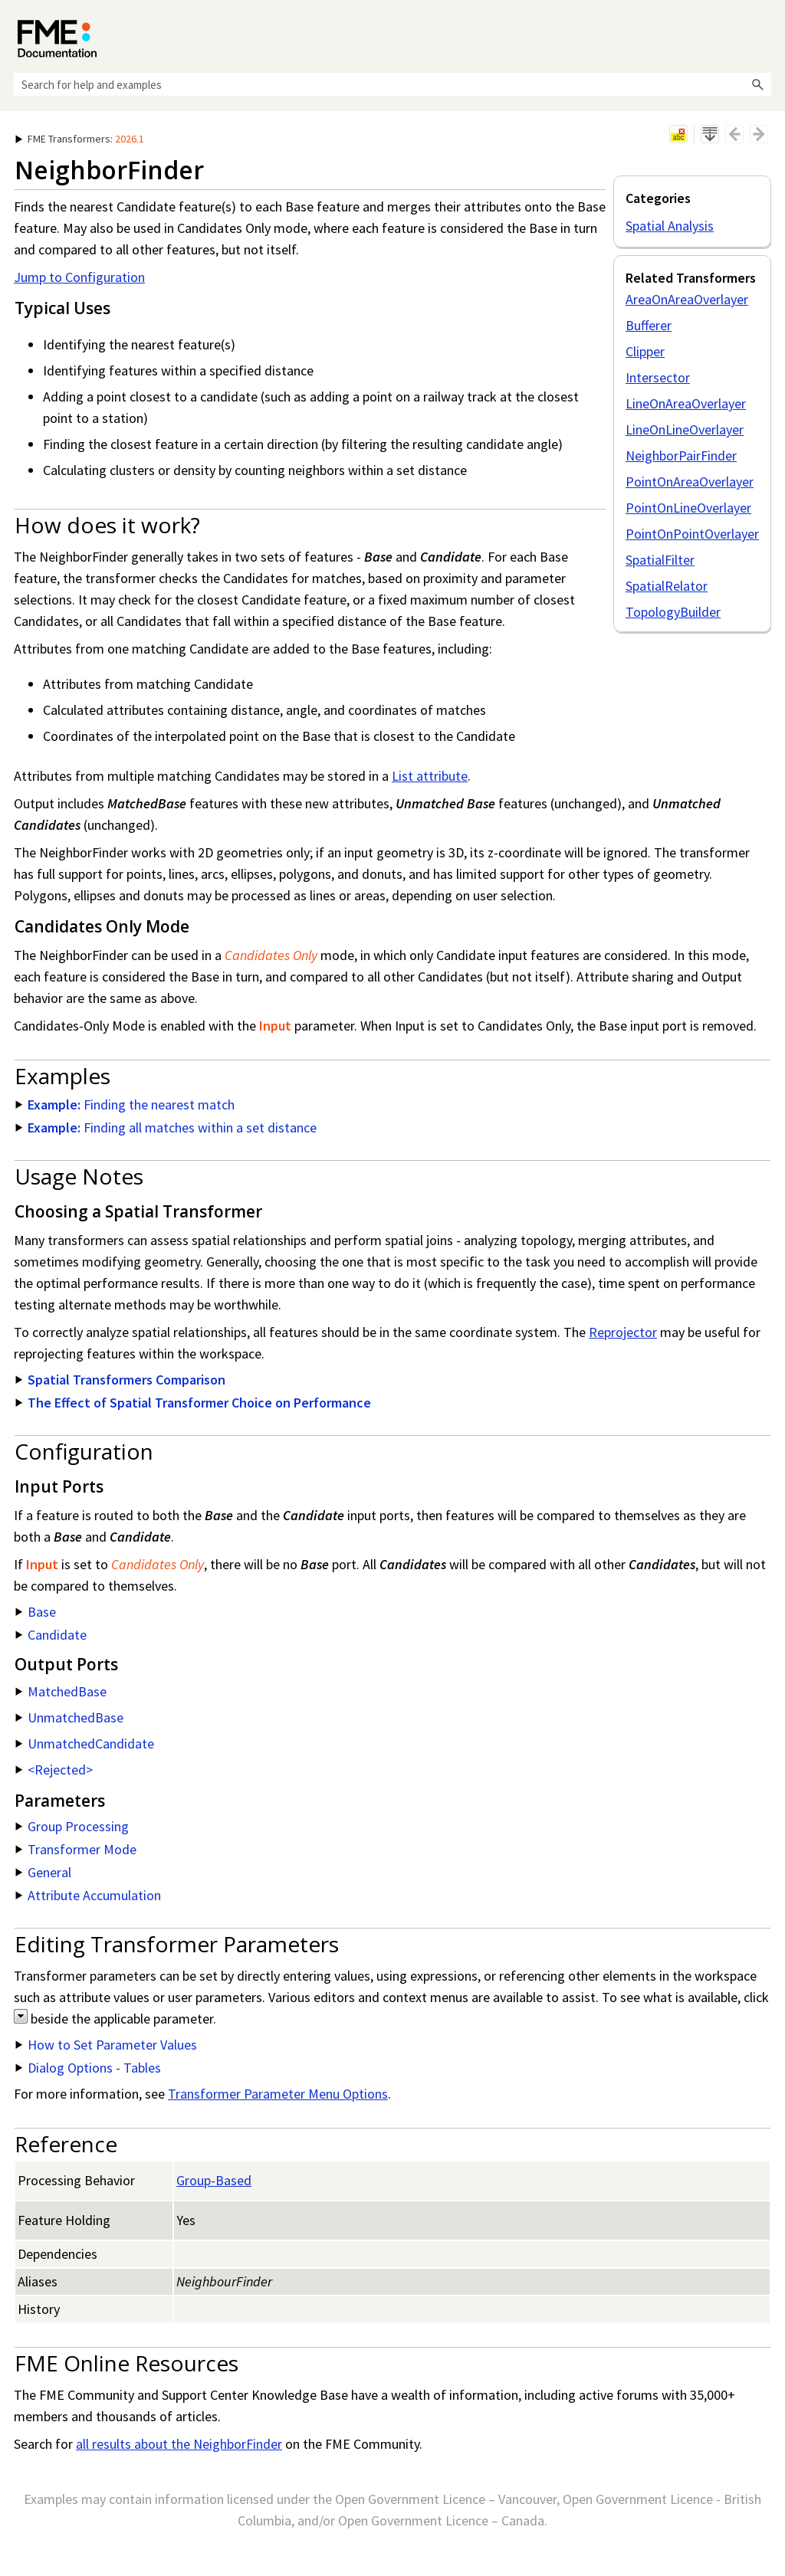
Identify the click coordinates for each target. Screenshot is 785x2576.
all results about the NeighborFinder (179, 2444)
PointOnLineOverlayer (688, 507)
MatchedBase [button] (61, 1691)
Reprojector (623, 1332)
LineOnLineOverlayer (685, 429)
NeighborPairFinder (681, 455)
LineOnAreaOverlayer (686, 403)
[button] (757, 84)
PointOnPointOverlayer (692, 533)
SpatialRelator (667, 586)
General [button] (43, 1872)
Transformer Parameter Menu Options (278, 2093)
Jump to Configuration (79, 277)
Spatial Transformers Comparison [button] (120, 1379)
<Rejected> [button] (54, 1769)
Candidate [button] (51, 1635)
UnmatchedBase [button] (69, 1717)
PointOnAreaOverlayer (690, 481)
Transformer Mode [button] (75, 1849)
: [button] (79, 139)
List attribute (430, 776)
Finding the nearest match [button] (125, 1104)
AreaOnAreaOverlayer (687, 299)
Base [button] (35, 1612)
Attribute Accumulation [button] (88, 1895)
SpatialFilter (660, 560)
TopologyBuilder (673, 612)
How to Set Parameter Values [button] (106, 2044)
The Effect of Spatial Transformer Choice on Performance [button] (193, 1402)
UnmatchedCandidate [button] (84, 1743)
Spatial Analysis (670, 225)
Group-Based (213, 2180)
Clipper (645, 351)
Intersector (658, 377)
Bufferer (649, 325)
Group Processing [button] (72, 1826)
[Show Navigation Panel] (762, 34)
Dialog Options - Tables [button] (88, 2067)
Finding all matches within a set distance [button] (166, 1127)
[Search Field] (392, 84)
